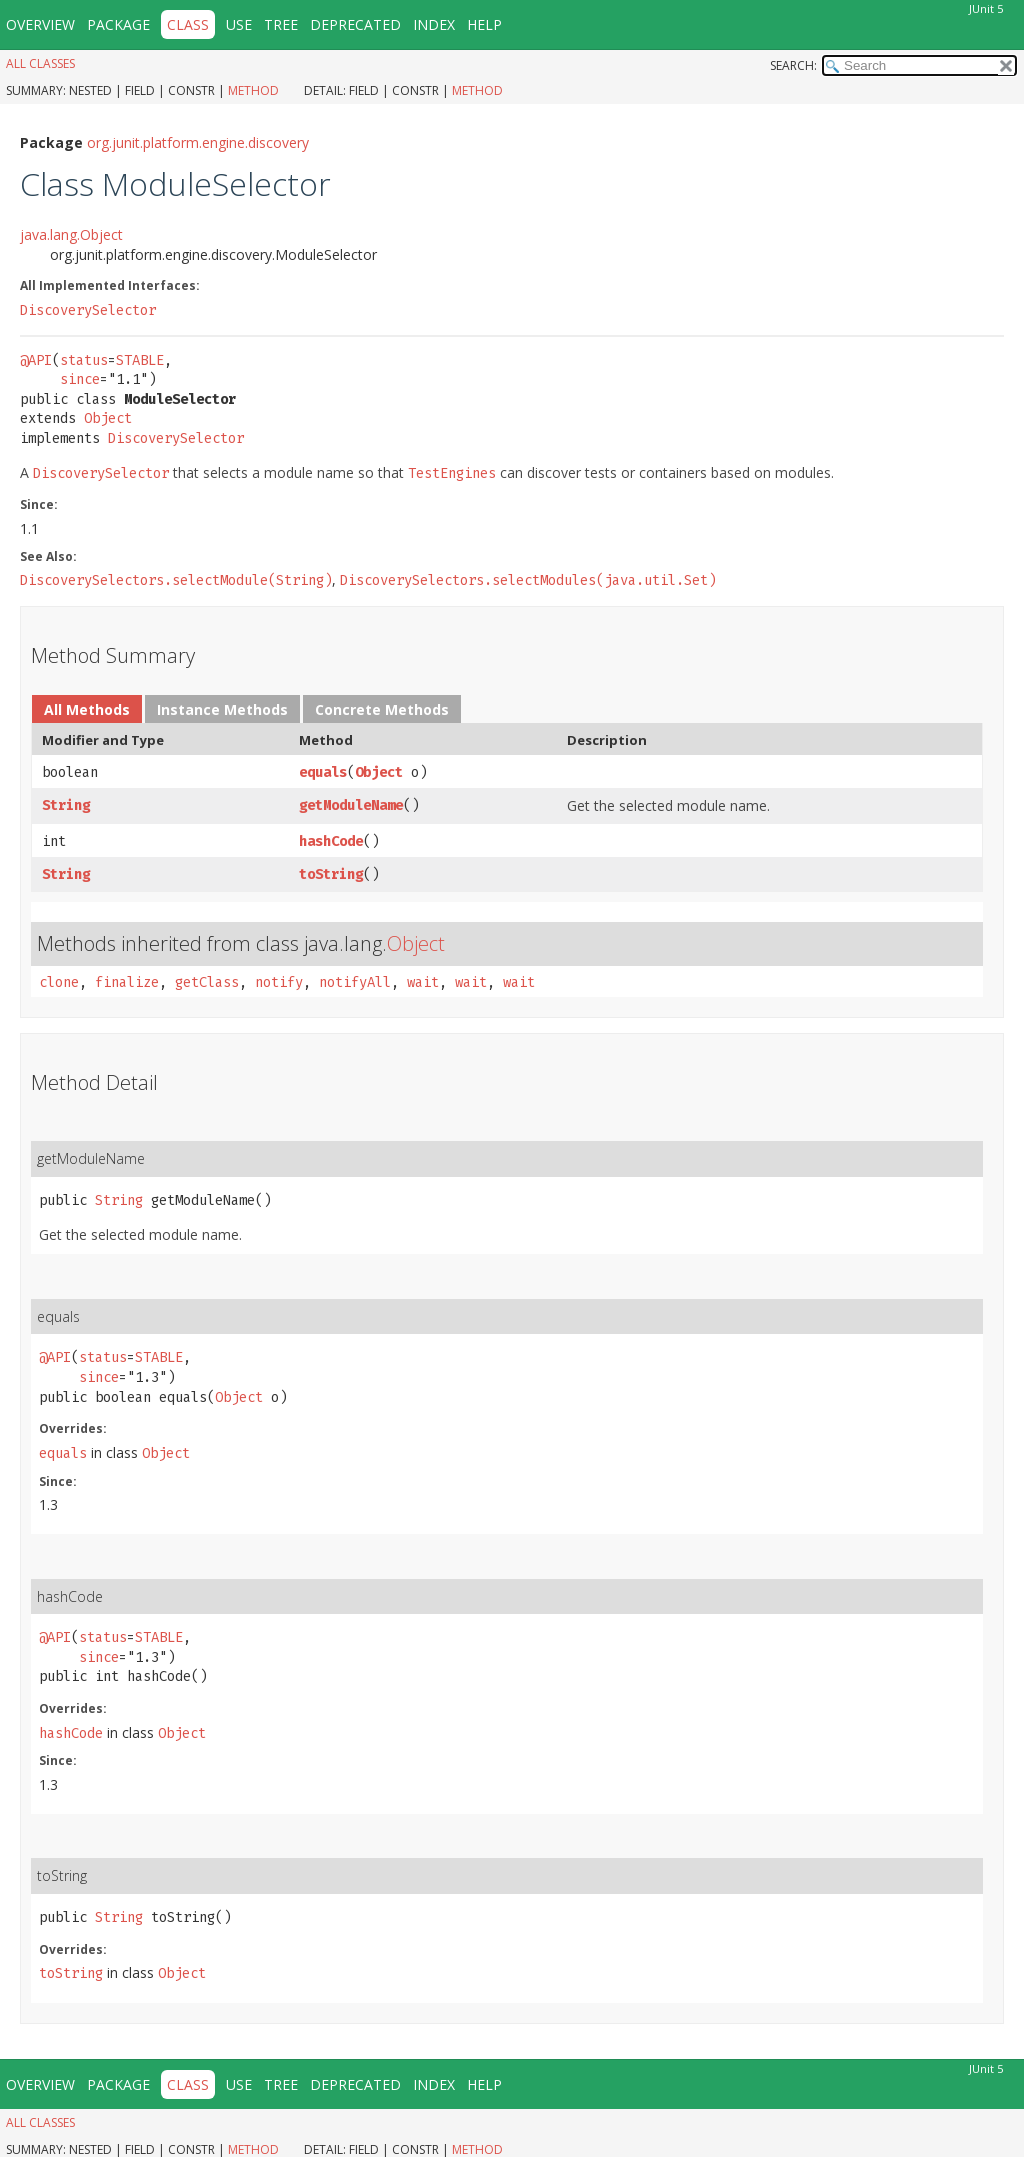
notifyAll (355, 982)
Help (484, 24)
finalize (127, 982)
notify (279, 982)
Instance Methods (222, 709)
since (80, 379)
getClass (207, 982)
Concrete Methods (382, 709)
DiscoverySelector (88, 310)
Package (118, 24)
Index (434, 24)
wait (423, 982)
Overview (40, 24)
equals (323, 772)
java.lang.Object (71, 234)
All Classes (40, 63)
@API (36, 360)
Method (253, 90)
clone (59, 982)
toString (331, 874)
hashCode (331, 841)
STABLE (140, 360)
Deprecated (355, 24)
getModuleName (351, 805)
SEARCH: (793, 65)
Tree (281, 24)
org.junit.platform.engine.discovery (198, 142)
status (84, 360)
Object (108, 418)
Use (239, 24)
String (66, 805)
